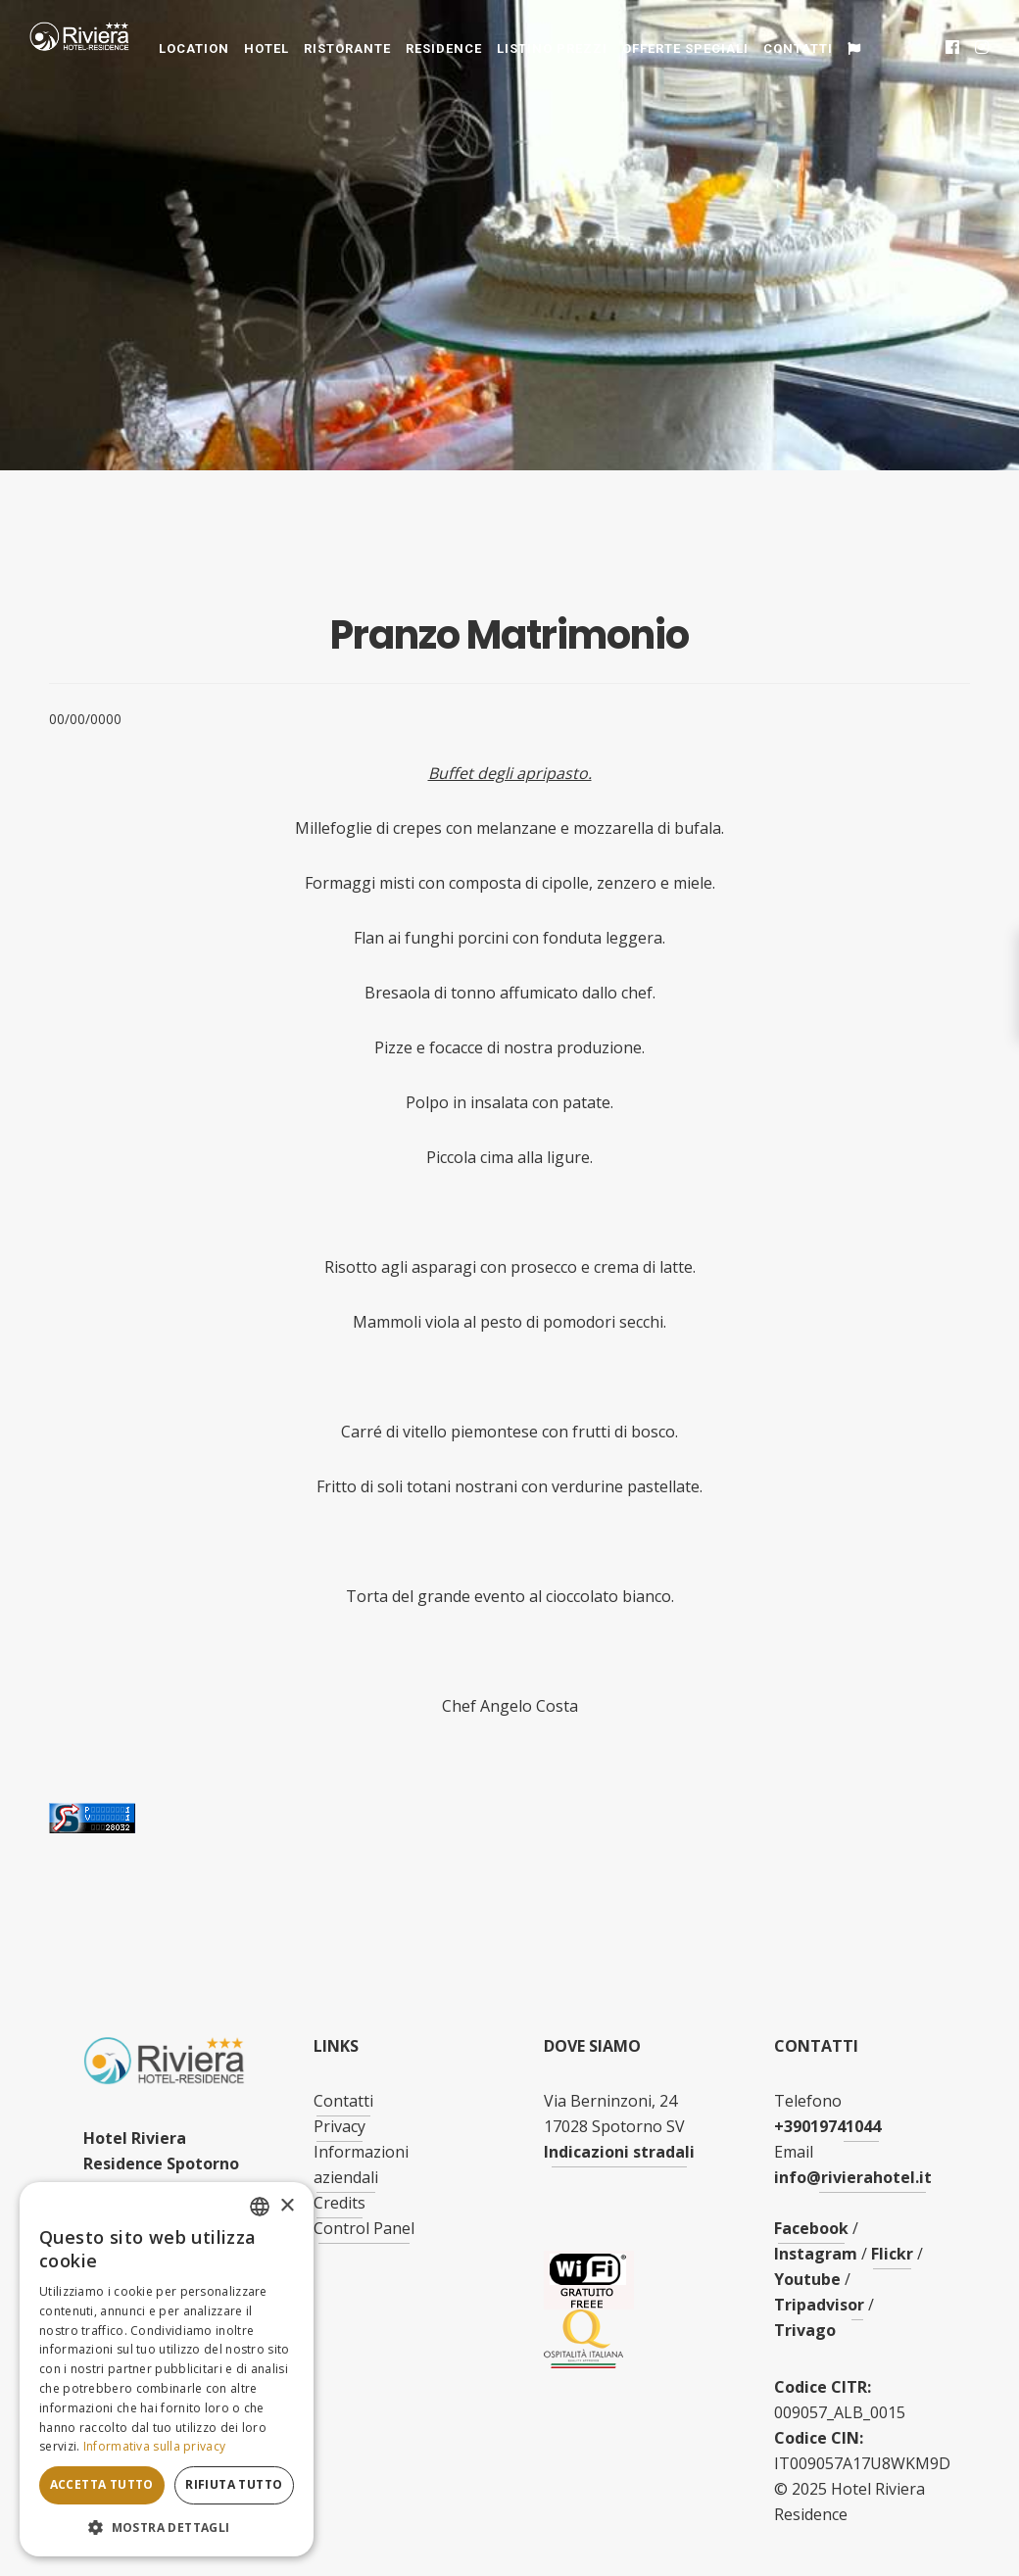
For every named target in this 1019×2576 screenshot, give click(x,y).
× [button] (286, 2206)
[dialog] (167, 2369)
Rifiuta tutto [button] (233, 2484)
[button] (166, 2527)
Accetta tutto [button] (102, 2484)
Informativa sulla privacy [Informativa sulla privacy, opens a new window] (154, 2446)
